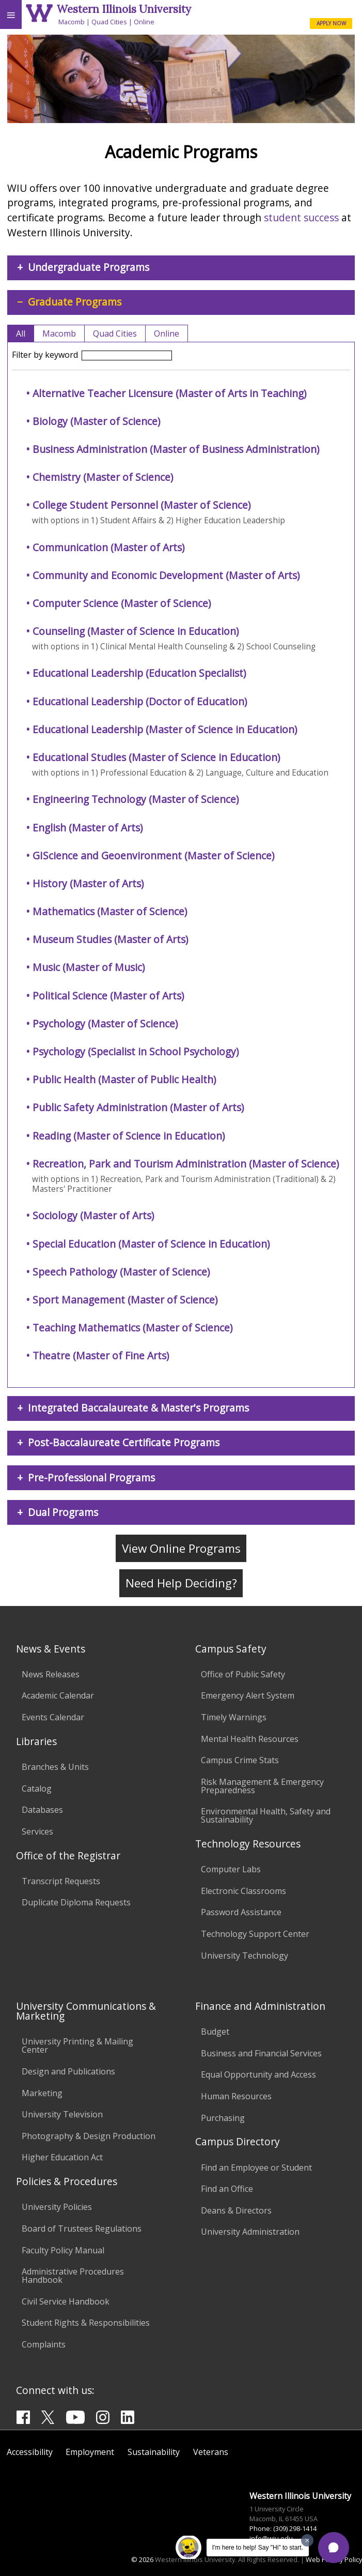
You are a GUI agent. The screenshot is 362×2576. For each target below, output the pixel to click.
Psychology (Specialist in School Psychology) (136, 1051)
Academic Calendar (58, 1695)
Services (37, 1831)
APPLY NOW (331, 23)
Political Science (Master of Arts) (108, 996)
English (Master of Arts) (88, 828)
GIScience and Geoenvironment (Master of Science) (153, 855)
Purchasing (223, 2118)
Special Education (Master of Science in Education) (151, 1244)
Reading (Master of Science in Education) (129, 1136)
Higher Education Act (62, 2157)
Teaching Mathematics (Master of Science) (132, 1328)
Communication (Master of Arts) (108, 547)
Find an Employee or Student (256, 2167)
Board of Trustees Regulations (81, 2228)
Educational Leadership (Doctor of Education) (140, 701)
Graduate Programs (74, 302)
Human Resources (236, 2096)
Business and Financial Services (261, 2053)
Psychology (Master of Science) (105, 1024)
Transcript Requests (61, 1881)
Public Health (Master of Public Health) (124, 1079)
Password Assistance (241, 1912)
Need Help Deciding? (181, 1583)
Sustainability (154, 2452)
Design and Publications (68, 2071)
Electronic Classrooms (243, 1891)
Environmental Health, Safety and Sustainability (265, 1815)
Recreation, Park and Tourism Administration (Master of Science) (186, 1164)
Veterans (210, 2452)
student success (301, 217)
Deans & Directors (236, 2210)
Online (144, 21)
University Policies (57, 2207)
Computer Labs (231, 1869)
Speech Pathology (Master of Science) (121, 1272)
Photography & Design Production (88, 2136)
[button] (333, 2547)
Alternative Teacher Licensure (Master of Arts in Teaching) (169, 393)
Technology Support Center (255, 1933)
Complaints (44, 2344)
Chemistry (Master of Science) (103, 477)
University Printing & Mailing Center (77, 2045)
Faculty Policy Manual (63, 2250)
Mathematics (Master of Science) (110, 911)
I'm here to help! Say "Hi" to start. (257, 2547)
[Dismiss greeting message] (307, 2540)
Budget (215, 2031)
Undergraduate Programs (88, 267)
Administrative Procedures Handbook (73, 2275)
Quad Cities (109, 21)
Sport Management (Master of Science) (125, 1300)
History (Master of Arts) (88, 883)
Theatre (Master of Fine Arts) (101, 1355)
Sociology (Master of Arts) (93, 1215)
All (20, 333)
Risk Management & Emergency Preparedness (262, 1786)
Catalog (37, 1788)
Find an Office (227, 2188)
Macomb (71, 21)
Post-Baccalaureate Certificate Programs (123, 1442)
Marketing (42, 2093)
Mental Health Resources (249, 1739)
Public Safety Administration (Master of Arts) (138, 1107)
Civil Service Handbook (65, 2301)
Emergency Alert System (247, 1695)
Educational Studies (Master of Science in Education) (156, 757)
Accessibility (30, 2452)
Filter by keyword (92, 354)
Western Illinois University (124, 9)
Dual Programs (63, 1512)
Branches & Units (55, 1766)
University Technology (244, 1955)
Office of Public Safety (243, 1674)
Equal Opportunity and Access (258, 2074)
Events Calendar (53, 1717)
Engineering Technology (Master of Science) (136, 799)
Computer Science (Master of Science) (122, 603)
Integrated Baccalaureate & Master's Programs (138, 1408)
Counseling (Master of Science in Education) (136, 631)
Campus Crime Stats (240, 1760)
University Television (62, 2114)
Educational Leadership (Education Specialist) (139, 673)
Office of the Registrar (68, 1855)
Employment (90, 2452)
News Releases (51, 1674)
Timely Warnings (233, 1717)
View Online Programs (181, 1548)
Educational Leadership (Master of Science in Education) (165, 729)
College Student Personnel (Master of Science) (141, 505)
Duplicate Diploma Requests (76, 1902)
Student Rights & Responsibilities (86, 2322)
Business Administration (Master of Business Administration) (176, 449)
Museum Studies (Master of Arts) (110, 939)
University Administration (250, 2231)
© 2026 (142, 2559)
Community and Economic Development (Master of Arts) (166, 575)
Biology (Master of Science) (96, 421)
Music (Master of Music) (89, 967)
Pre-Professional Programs (91, 1477)
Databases (42, 1809)
